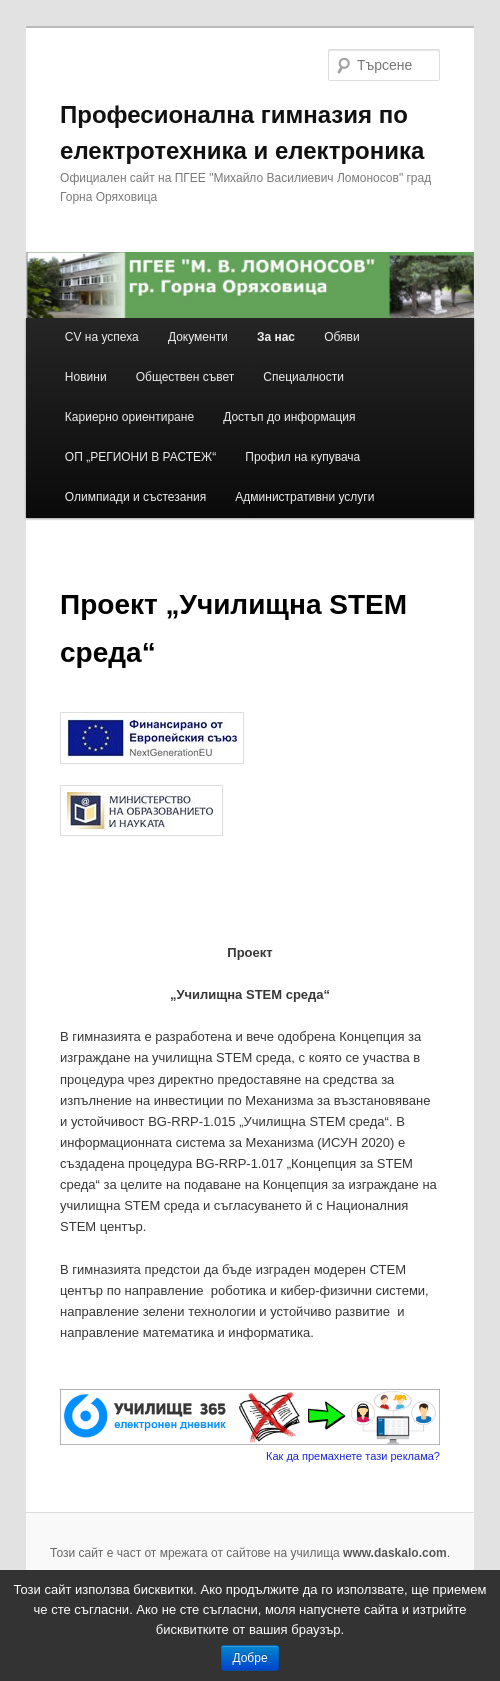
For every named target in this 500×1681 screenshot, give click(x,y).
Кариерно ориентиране (129, 417)
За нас (276, 337)
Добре (249, 1658)
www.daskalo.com (395, 1553)
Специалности (303, 377)
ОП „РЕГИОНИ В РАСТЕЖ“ (140, 457)
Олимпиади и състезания (135, 497)
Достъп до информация (289, 417)
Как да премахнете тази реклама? (353, 1456)
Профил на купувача (302, 457)
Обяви (342, 337)
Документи (198, 337)
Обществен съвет (185, 377)
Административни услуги (304, 497)
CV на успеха (102, 337)
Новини (86, 377)
